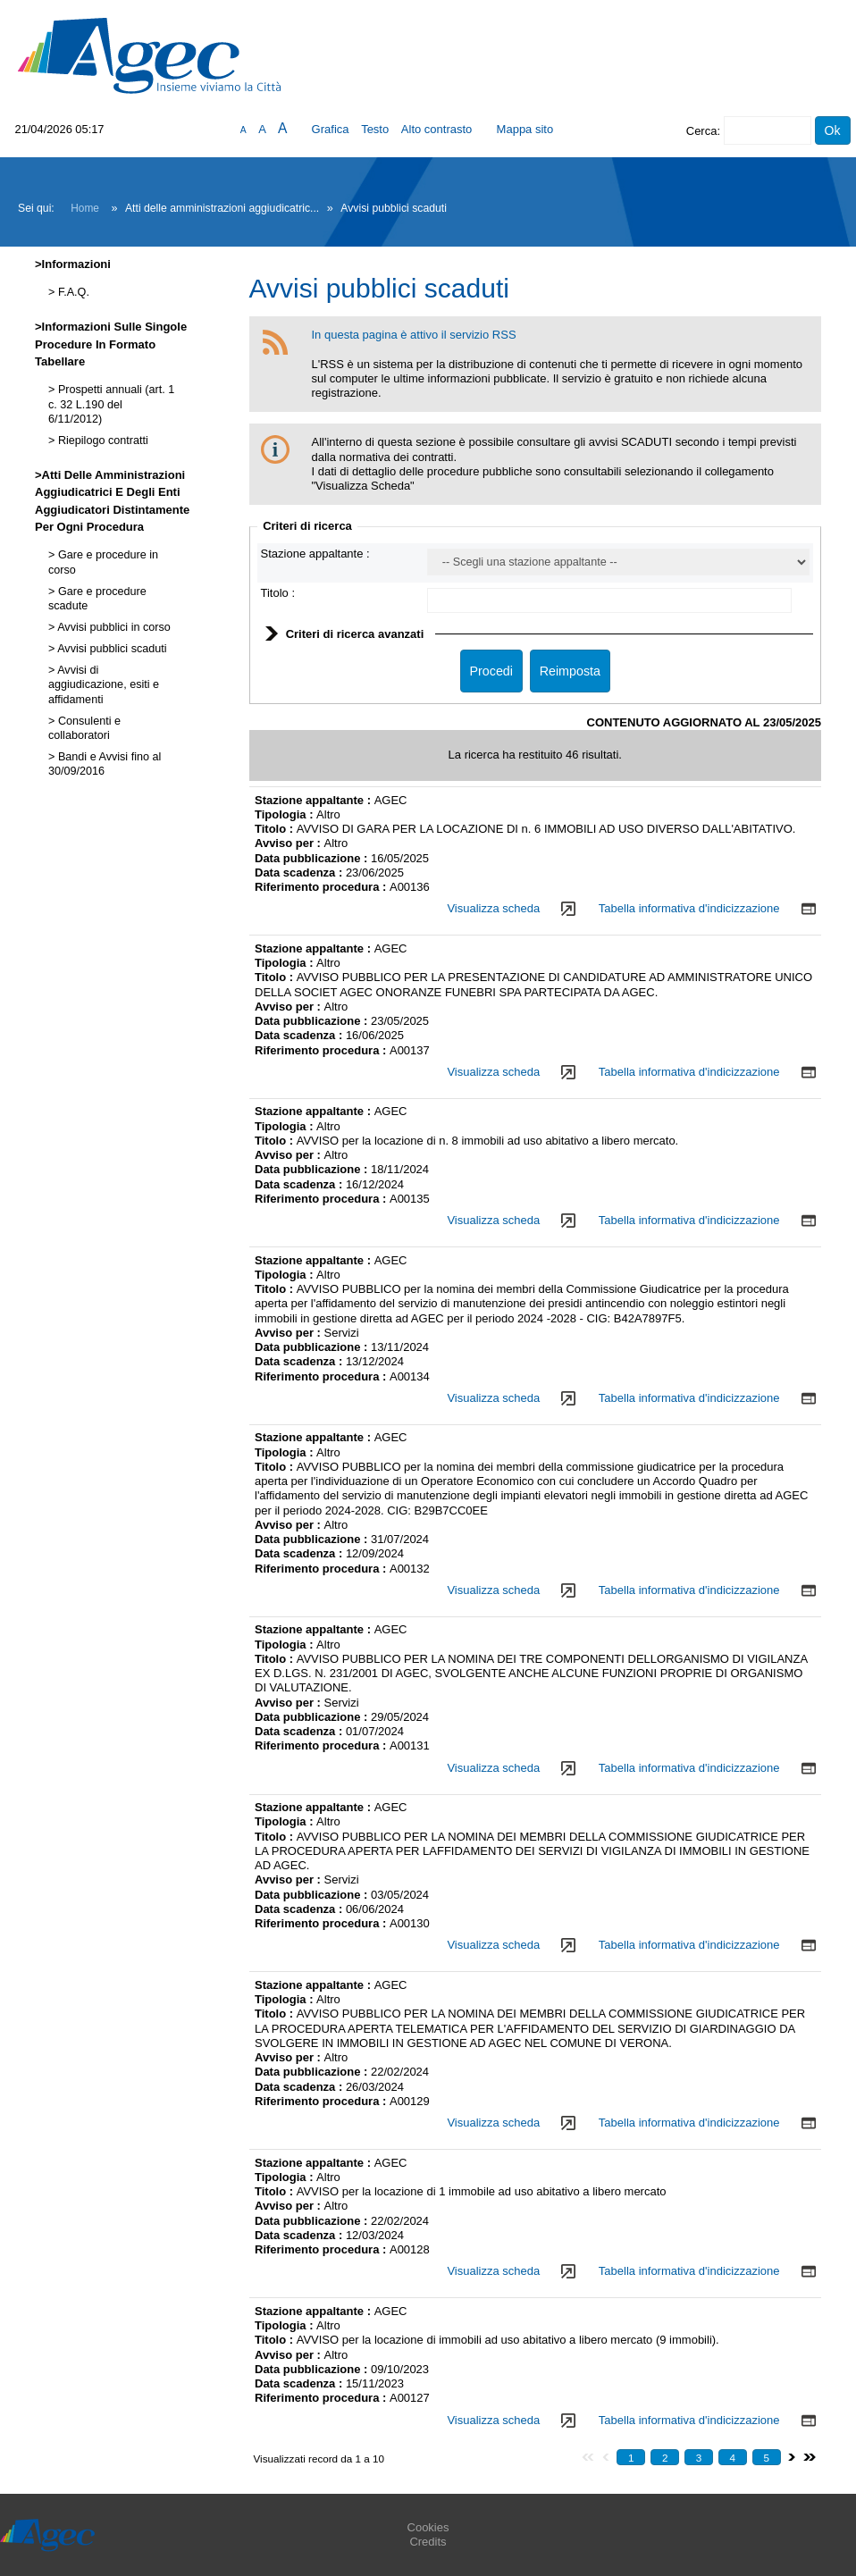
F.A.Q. (72, 292)
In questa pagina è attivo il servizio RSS (414, 334)
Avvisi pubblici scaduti (110, 648)
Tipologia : (285, 814)
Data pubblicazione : (313, 858)
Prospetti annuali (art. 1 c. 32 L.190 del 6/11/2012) (111, 404)
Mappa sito (525, 129)
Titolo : (278, 593)
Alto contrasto (437, 129)
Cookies (428, 2527)
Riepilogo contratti (101, 440)
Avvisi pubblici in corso (112, 627)
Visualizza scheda (493, 908)
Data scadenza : (300, 872)
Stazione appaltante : (315, 553)
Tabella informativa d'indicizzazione (689, 908)
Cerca (702, 131)
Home (85, 208)
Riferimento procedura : (322, 887)
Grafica (330, 129)
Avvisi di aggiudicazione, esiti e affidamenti (103, 685)
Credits (427, 2541)
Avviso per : (289, 843)
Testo (375, 129)
